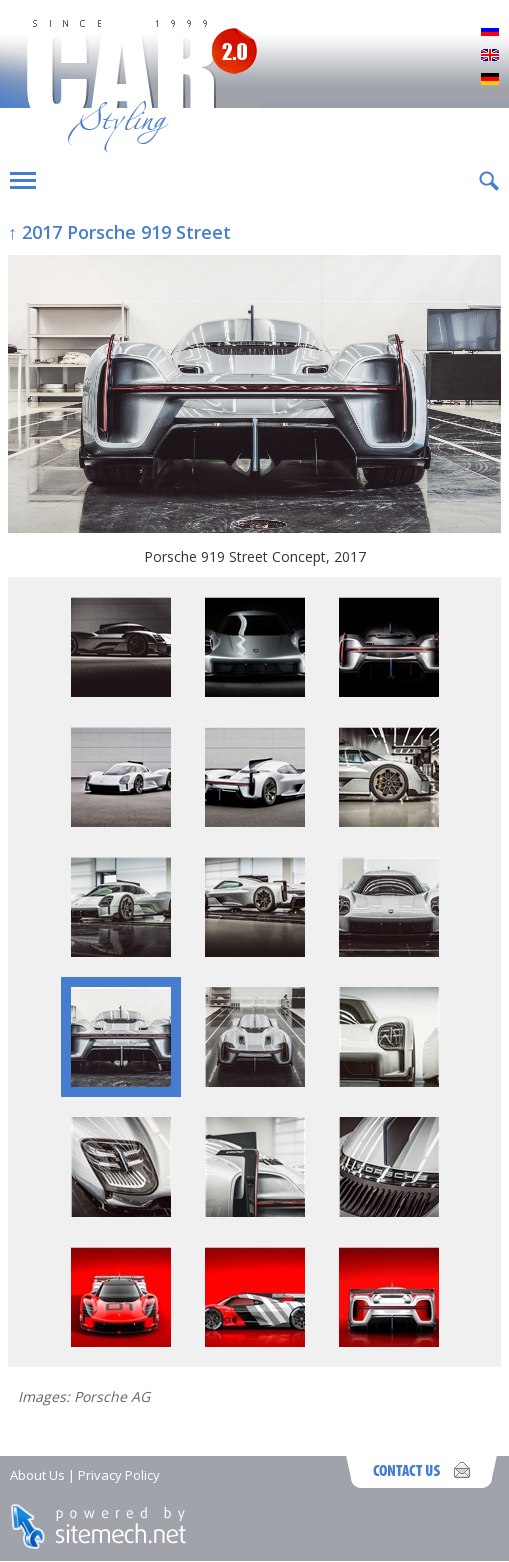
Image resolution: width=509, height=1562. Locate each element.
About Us (37, 1475)
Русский (490, 32)
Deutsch (490, 80)
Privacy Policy (119, 1475)
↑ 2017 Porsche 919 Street (119, 232)
